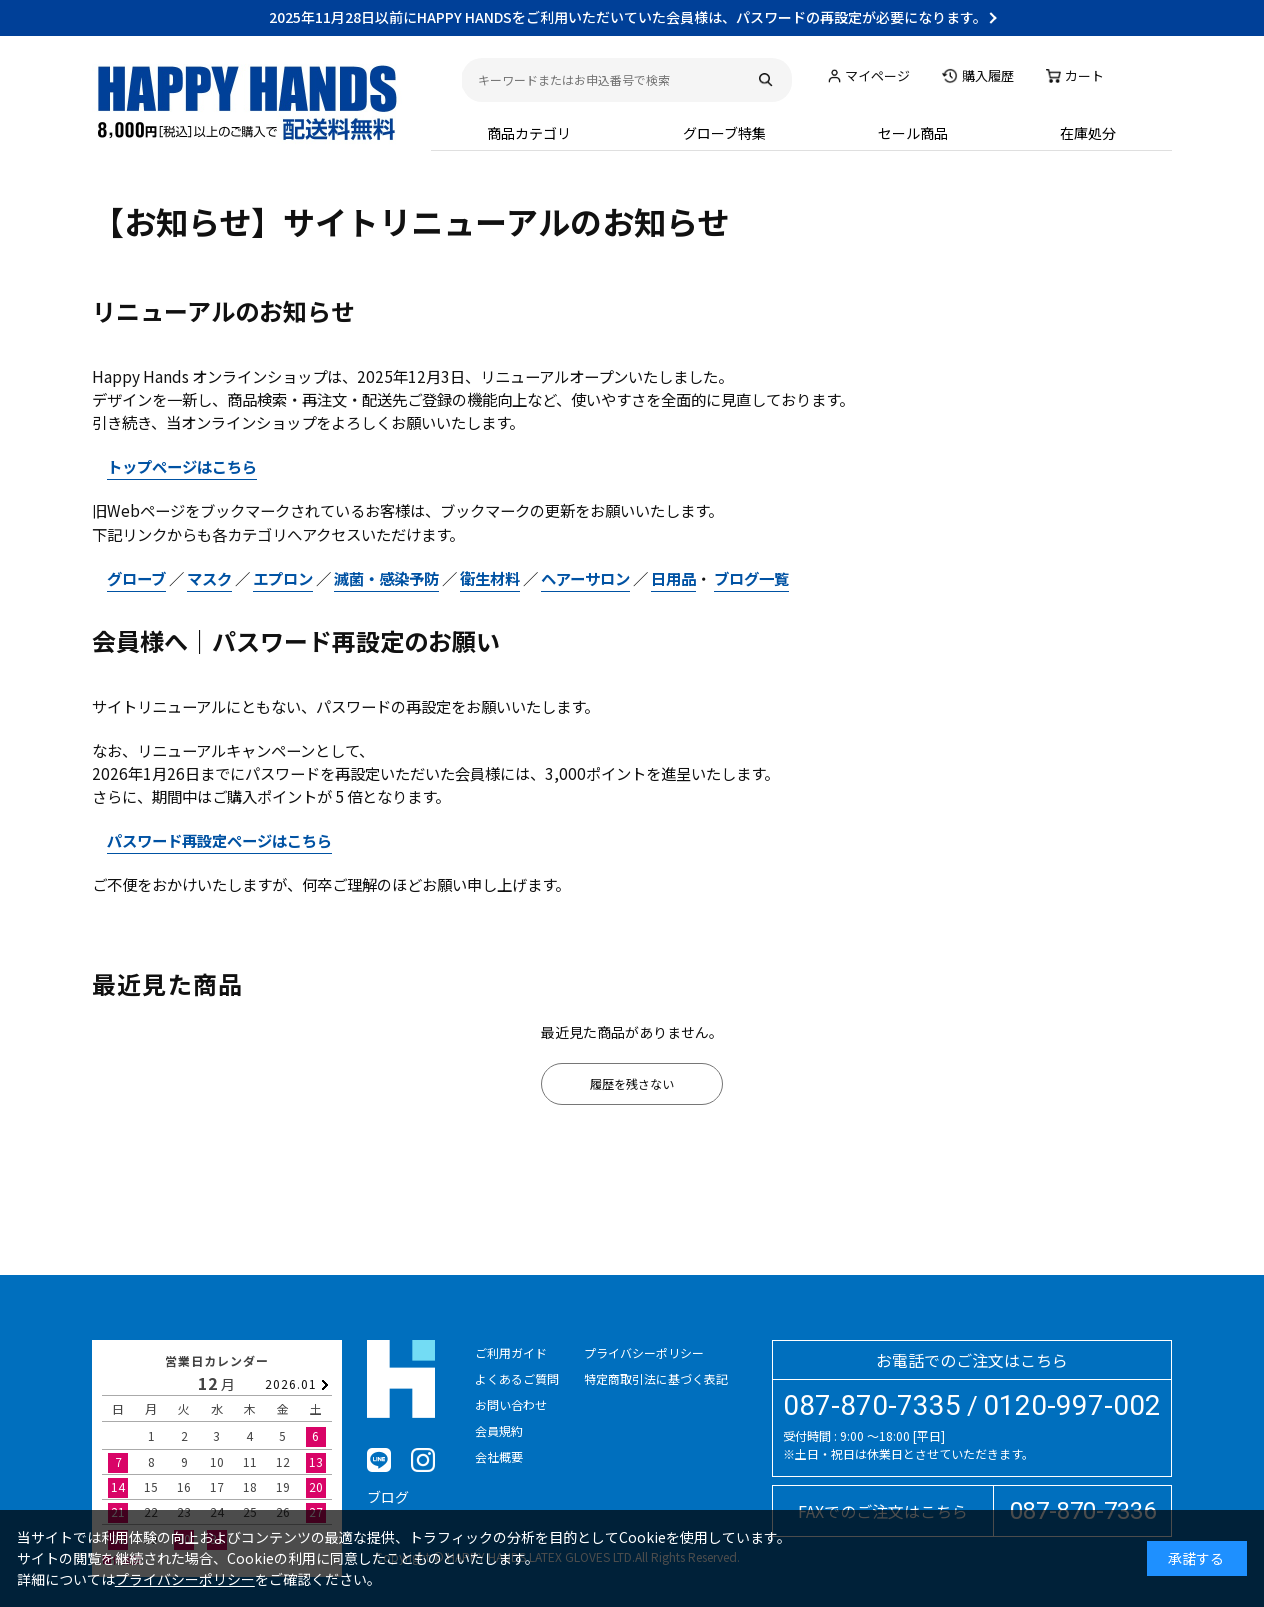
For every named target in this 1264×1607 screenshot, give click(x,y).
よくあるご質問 (517, 1378)
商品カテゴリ (529, 133)
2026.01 (291, 1383)
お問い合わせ (511, 1404)
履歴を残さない (632, 1083)
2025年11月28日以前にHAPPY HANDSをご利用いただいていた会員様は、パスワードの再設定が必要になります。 (628, 17)
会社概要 (499, 1456)
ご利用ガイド (511, 1352)
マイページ (877, 75)
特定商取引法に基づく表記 (656, 1378)
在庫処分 (1088, 133)
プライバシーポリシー (644, 1352)
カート (1084, 75)
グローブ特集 (724, 133)
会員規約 (499, 1430)
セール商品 (913, 133)
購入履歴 (988, 75)
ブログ (388, 1497)
